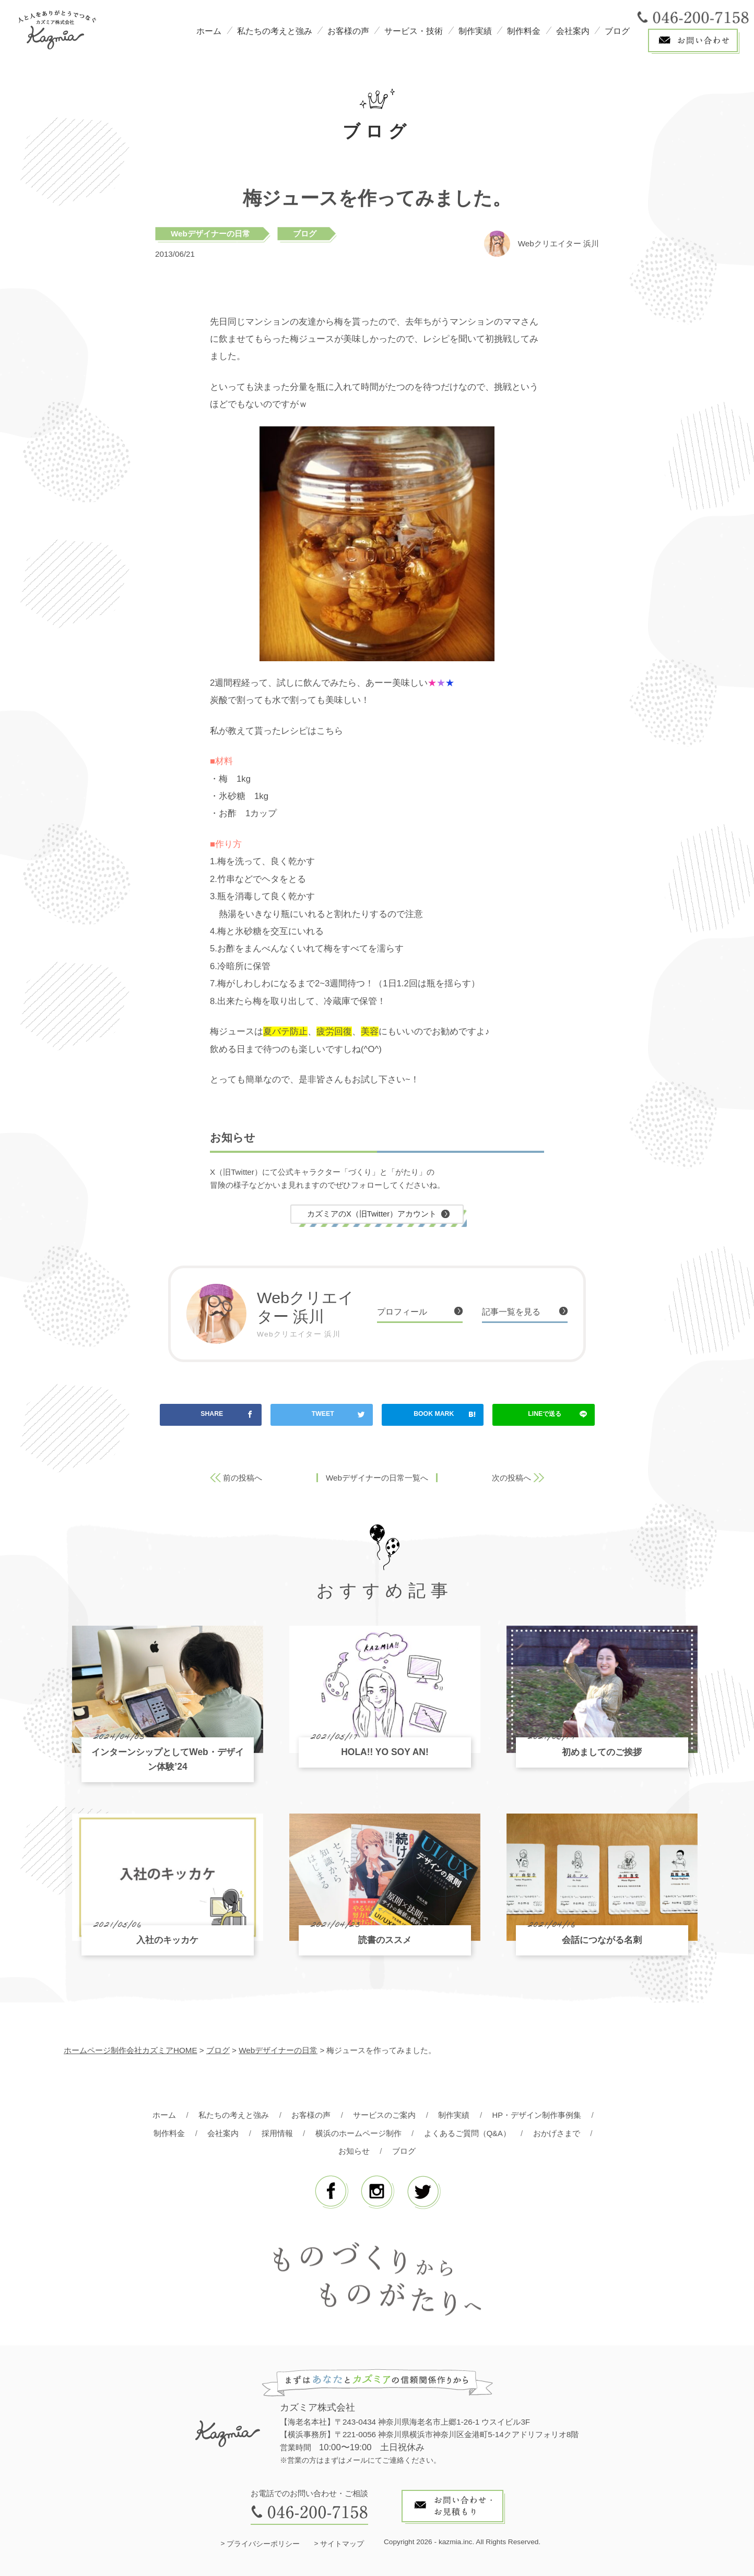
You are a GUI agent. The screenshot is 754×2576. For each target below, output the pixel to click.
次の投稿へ (511, 1478)
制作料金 (523, 31)
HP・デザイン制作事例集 (536, 2115)
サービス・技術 (413, 31)
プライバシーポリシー (263, 2544)
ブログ (617, 31)
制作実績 (475, 31)
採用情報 (276, 2133)
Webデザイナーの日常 (210, 233)
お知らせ (354, 2151)
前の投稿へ (242, 1478)
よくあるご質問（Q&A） (467, 2133)
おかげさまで (556, 2133)
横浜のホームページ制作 (358, 2133)
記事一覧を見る (513, 1312)
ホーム (208, 31)
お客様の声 (348, 31)
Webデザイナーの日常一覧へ (377, 1478)
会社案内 (573, 31)
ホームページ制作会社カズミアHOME (130, 2050)
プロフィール (403, 1312)
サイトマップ (342, 2544)
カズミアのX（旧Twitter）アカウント (372, 1214)
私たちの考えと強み (274, 31)
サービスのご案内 (384, 2115)
